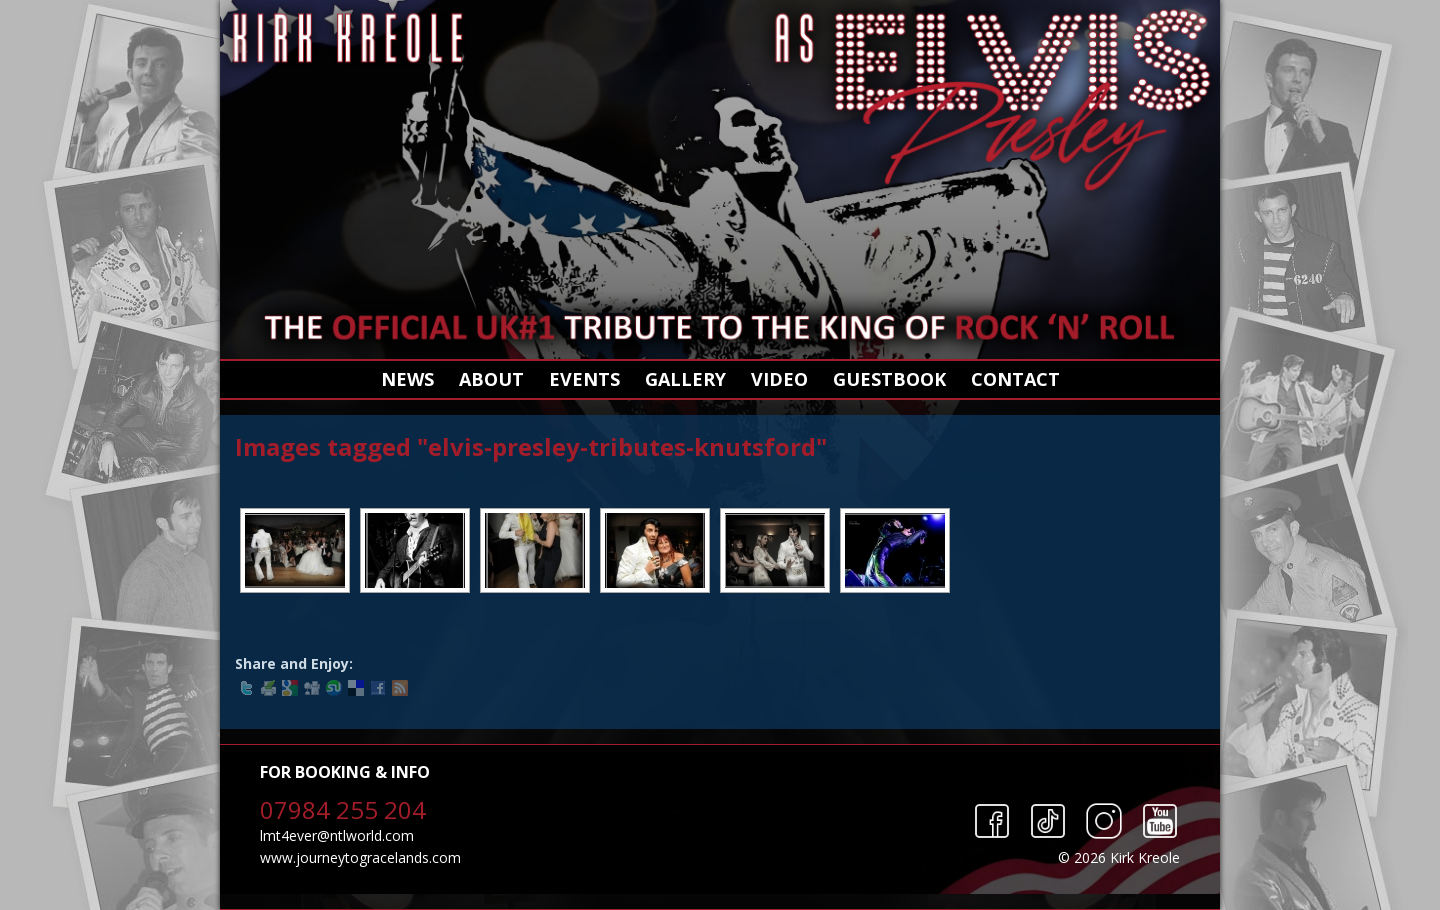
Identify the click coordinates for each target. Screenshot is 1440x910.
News (407, 379)
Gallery (685, 379)
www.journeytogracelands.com (360, 857)
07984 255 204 (343, 809)
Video (779, 379)
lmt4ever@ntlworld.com (337, 835)
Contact (1015, 379)
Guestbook (889, 379)
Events (584, 379)
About (491, 379)
